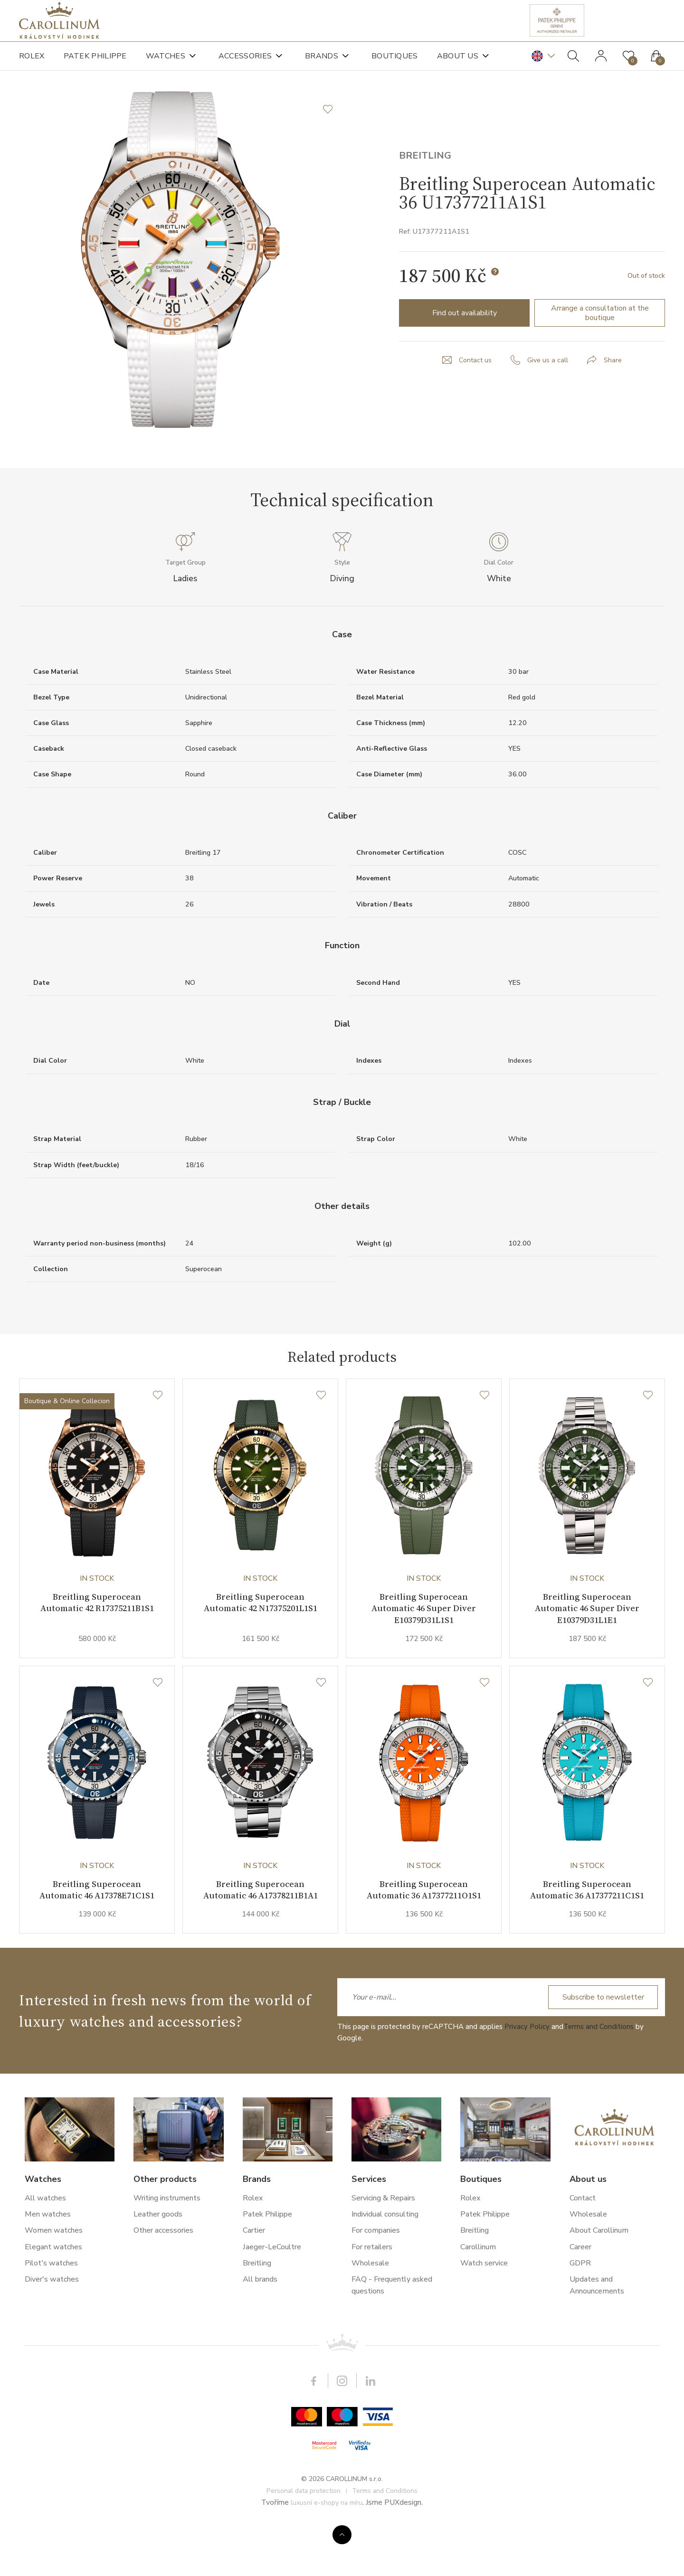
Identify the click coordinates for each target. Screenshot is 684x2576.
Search (573, 61)
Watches (165, 62)
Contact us (473, 393)
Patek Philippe (95, 62)
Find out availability (464, 346)
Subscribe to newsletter (602, 2043)
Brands (321, 62)
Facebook (313, 2427)
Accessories (245, 62)
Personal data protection (303, 2537)
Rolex (32, 62)
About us (457, 62)
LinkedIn (370, 2427)
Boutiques (394, 62)
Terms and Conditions (598, 2073)
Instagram (342, 2427)
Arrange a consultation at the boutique (600, 346)
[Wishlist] (157, 1438)
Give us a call (548, 393)
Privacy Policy (527, 2073)
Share (615, 393)
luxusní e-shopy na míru (326, 2549)
